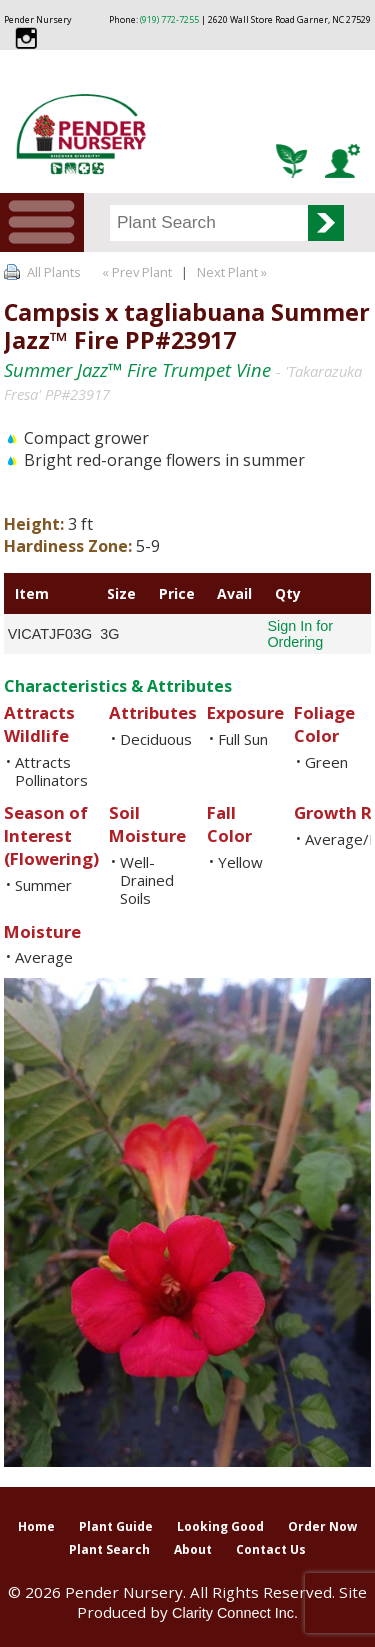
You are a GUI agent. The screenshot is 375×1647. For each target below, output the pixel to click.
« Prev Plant (135, 272)
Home (36, 1526)
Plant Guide (116, 1526)
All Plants (54, 272)
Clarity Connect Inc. (235, 1613)
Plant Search (109, 1549)
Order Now (322, 1526)
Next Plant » (233, 272)
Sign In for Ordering (300, 634)
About (193, 1549)
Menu (42, 222)
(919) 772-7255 (169, 19)
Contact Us (271, 1549)
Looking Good (220, 1526)
